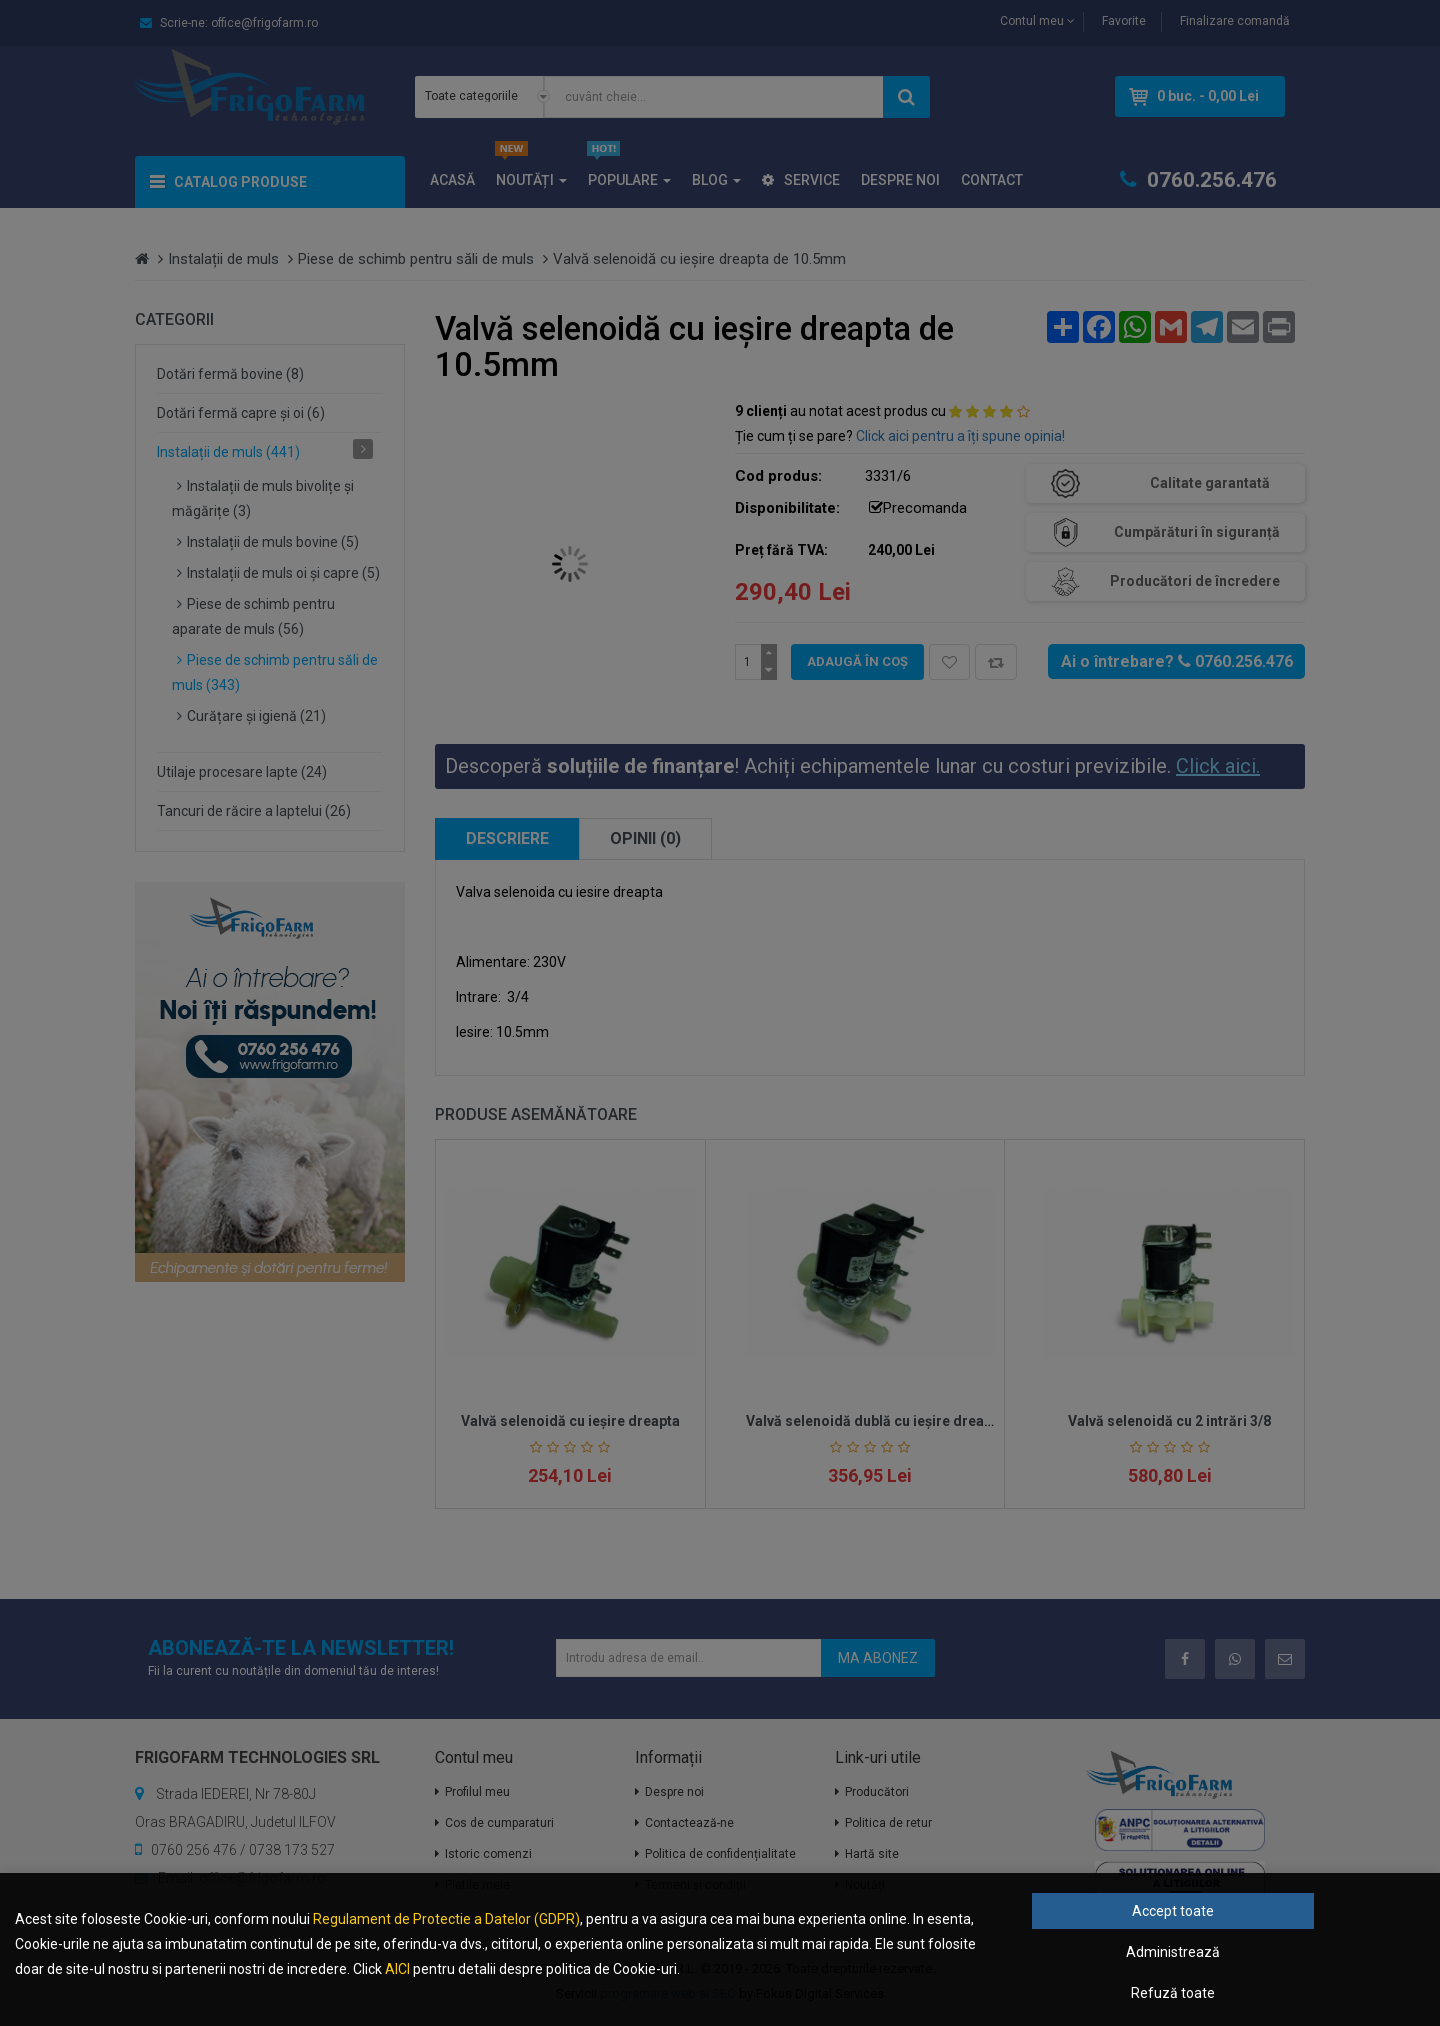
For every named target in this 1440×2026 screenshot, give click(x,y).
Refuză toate (1173, 1993)
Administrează (1173, 1952)
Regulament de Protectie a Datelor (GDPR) (446, 1919)
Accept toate (1173, 1911)
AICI (397, 1969)
